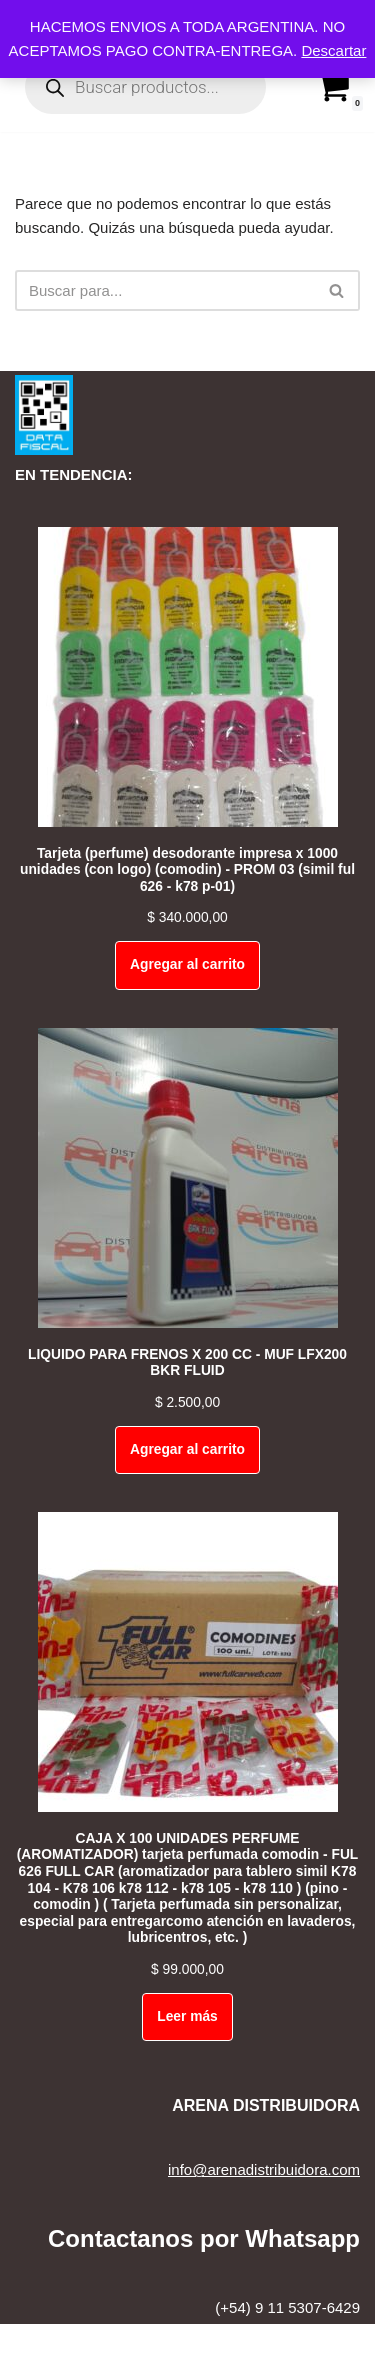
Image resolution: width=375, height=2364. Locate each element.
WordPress (251, 2343)
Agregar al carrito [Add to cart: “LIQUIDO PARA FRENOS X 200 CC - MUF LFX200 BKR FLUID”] (187, 1449)
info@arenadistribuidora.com (264, 2169)
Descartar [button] (333, 50)
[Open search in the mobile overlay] (145, 87)
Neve (104, 2343)
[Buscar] (165, 290)
